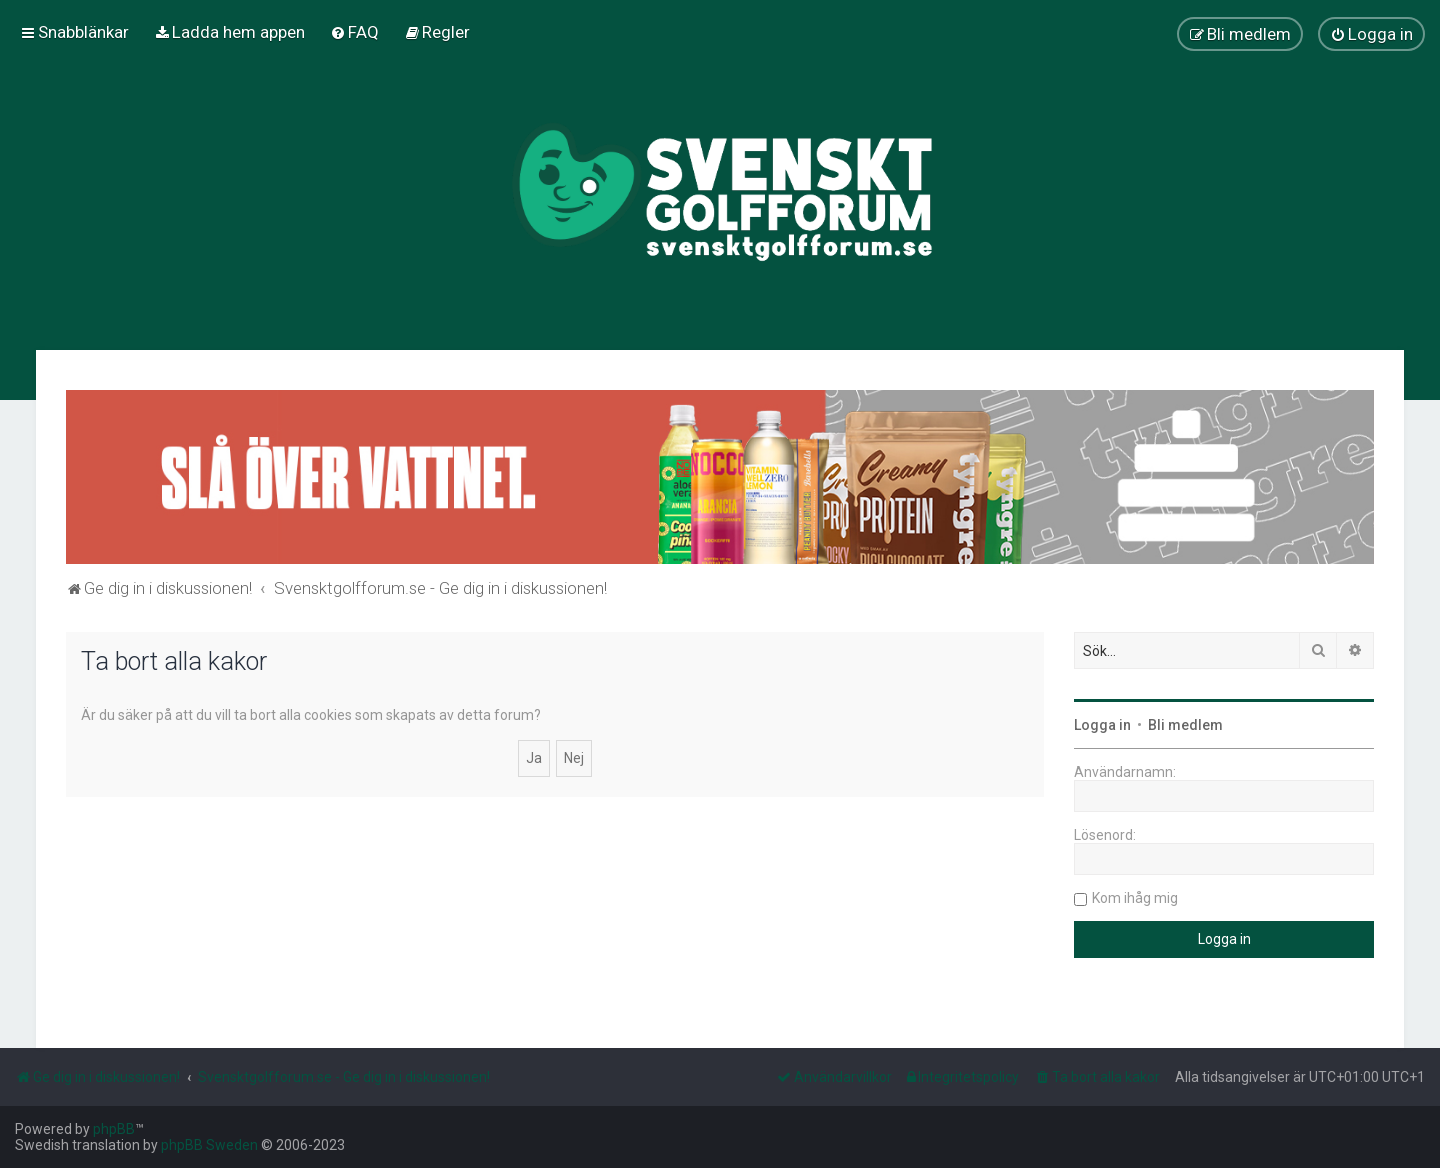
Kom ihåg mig (1135, 898)
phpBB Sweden (209, 1145)
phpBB (114, 1129)
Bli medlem (1185, 725)
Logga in (1102, 725)
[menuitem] (229, 32)
